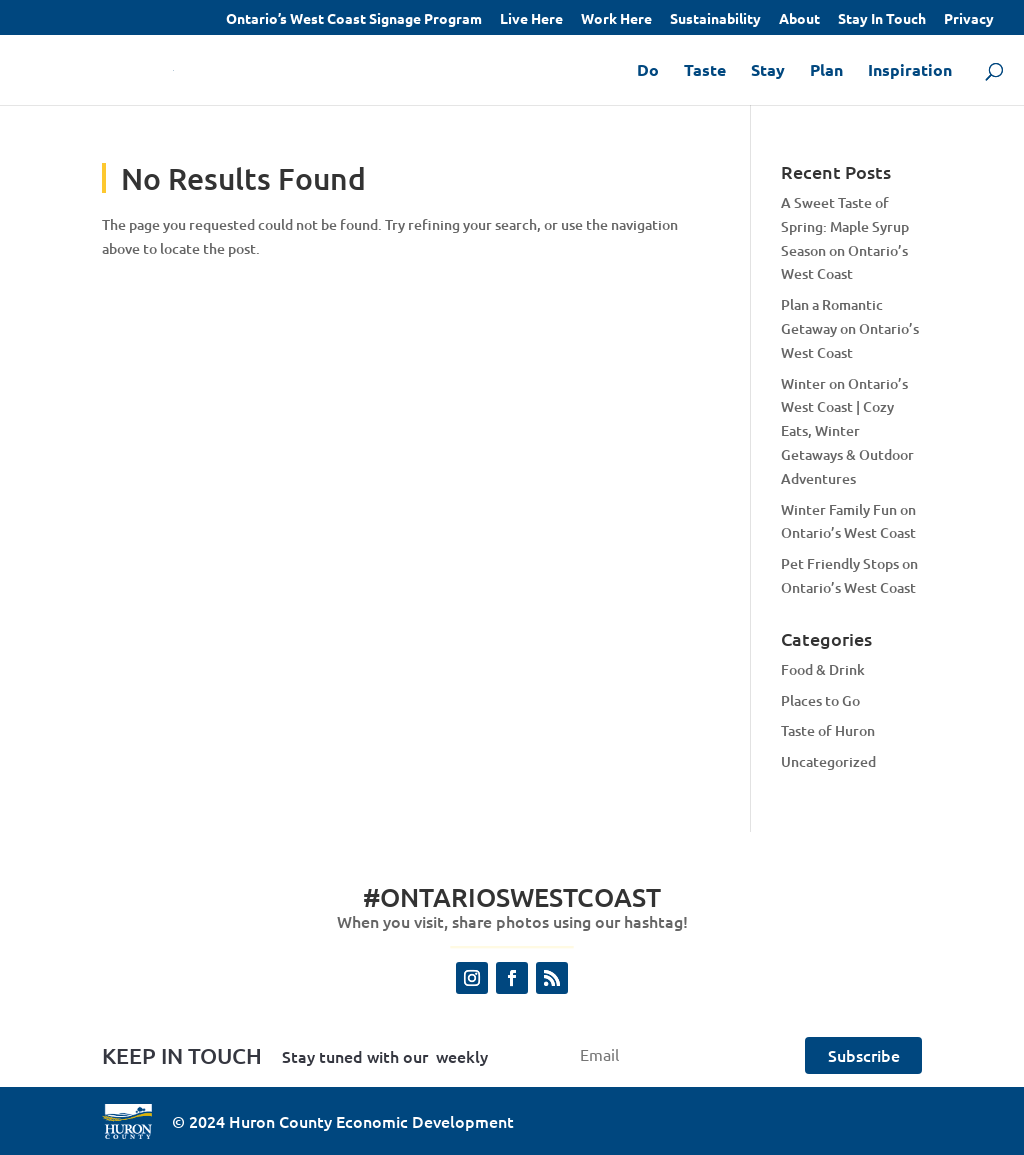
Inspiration (910, 71)
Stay (768, 71)
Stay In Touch (882, 19)
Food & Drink (823, 669)
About (799, 19)
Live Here (531, 19)
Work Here (616, 19)
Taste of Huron (828, 730)
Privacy (969, 19)
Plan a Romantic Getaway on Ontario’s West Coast (850, 328)
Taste (705, 71)
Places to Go (820, 700)
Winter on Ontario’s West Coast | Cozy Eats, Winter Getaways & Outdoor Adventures (847, 431)
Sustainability (715, 19)
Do (648, 71)
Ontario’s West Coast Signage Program (354, 19)
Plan (826, 71)
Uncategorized (828, 761)
